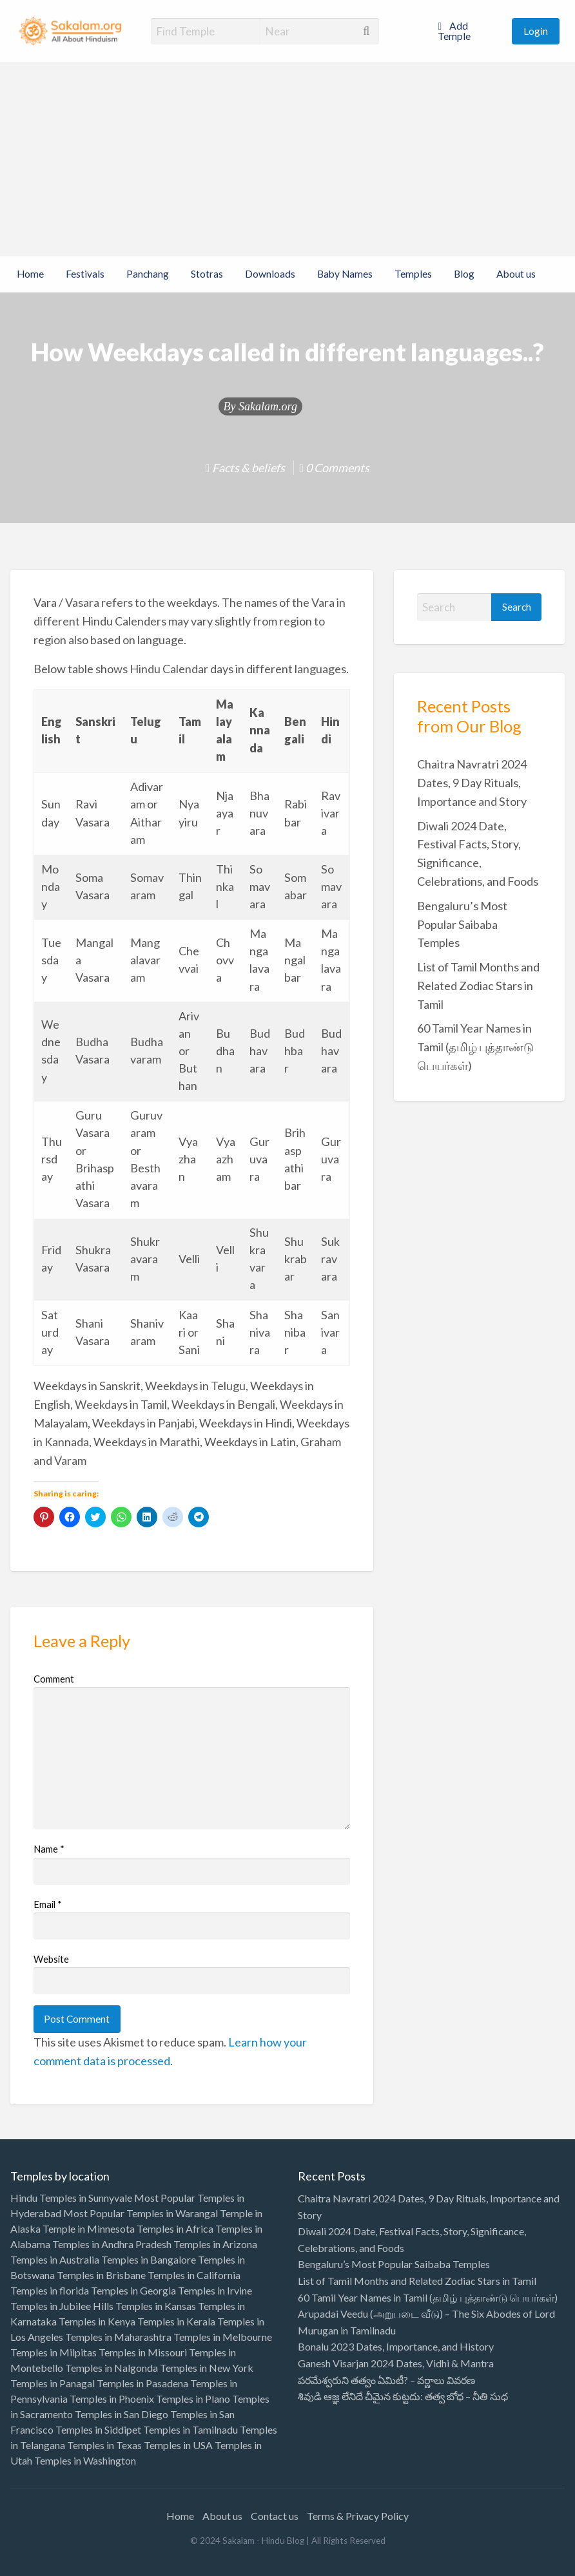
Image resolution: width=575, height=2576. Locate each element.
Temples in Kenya (97, 2321)
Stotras (207, 274)
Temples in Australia (54, 2259)
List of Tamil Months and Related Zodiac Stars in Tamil (478, 985)
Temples (413, 274)
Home (30, 274)
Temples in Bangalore (148, 2259)
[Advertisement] (287, 160)
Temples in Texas (104, 2445)
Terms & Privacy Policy (358, 2516)
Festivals (85, 274)
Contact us (274, 2516)
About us (516, 274)
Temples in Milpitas (53, 2352)
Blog (464, 274)
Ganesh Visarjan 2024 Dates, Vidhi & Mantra (396, 2363)
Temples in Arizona (215, 2244)
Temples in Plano (193, 2398)
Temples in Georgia (133, 2290)
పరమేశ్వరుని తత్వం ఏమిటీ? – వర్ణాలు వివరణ (386, 2380)
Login (535, 31)
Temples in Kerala (176, 2321)
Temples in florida (49, 2290)
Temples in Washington (85, 2460)
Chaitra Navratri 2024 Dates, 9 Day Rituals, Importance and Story (472, 782)
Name (49, 1849)
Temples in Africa (175, 2228)
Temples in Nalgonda (111, 2367)
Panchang (147, 274)
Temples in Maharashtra (118, 2337)
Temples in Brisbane (101, 2275)
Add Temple (454, 31)
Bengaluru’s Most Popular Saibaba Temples (462, 924)
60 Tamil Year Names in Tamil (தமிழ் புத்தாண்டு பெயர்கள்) (475, 1047)
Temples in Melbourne (222, 2337)
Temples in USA (178, 2445)
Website (51, 1959)
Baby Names (345, 274)
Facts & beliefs (248, 468)
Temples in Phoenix (112, 2398)
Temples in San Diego (121, 2414)
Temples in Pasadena (142, 2383)
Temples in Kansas (155, 2306)
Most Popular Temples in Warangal (140, 2213)
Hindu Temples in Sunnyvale (71, 2197)
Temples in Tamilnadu (190, 2429)
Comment (54, 1678)
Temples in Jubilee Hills (61, 2306)
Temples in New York (206, 2367)
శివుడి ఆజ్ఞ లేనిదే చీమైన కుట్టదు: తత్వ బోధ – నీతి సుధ (403, 2396)
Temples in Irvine (215, 2290)
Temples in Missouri (143, 2352)
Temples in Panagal (52, 2383)
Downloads (270, 274)
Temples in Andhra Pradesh (111, 2244)
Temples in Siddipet (98, 2429)
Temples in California (194, 2275)
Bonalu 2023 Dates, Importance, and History (396, 2346)
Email (48, 1904)
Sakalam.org (268, 406)
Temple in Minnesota (89, 2228)
